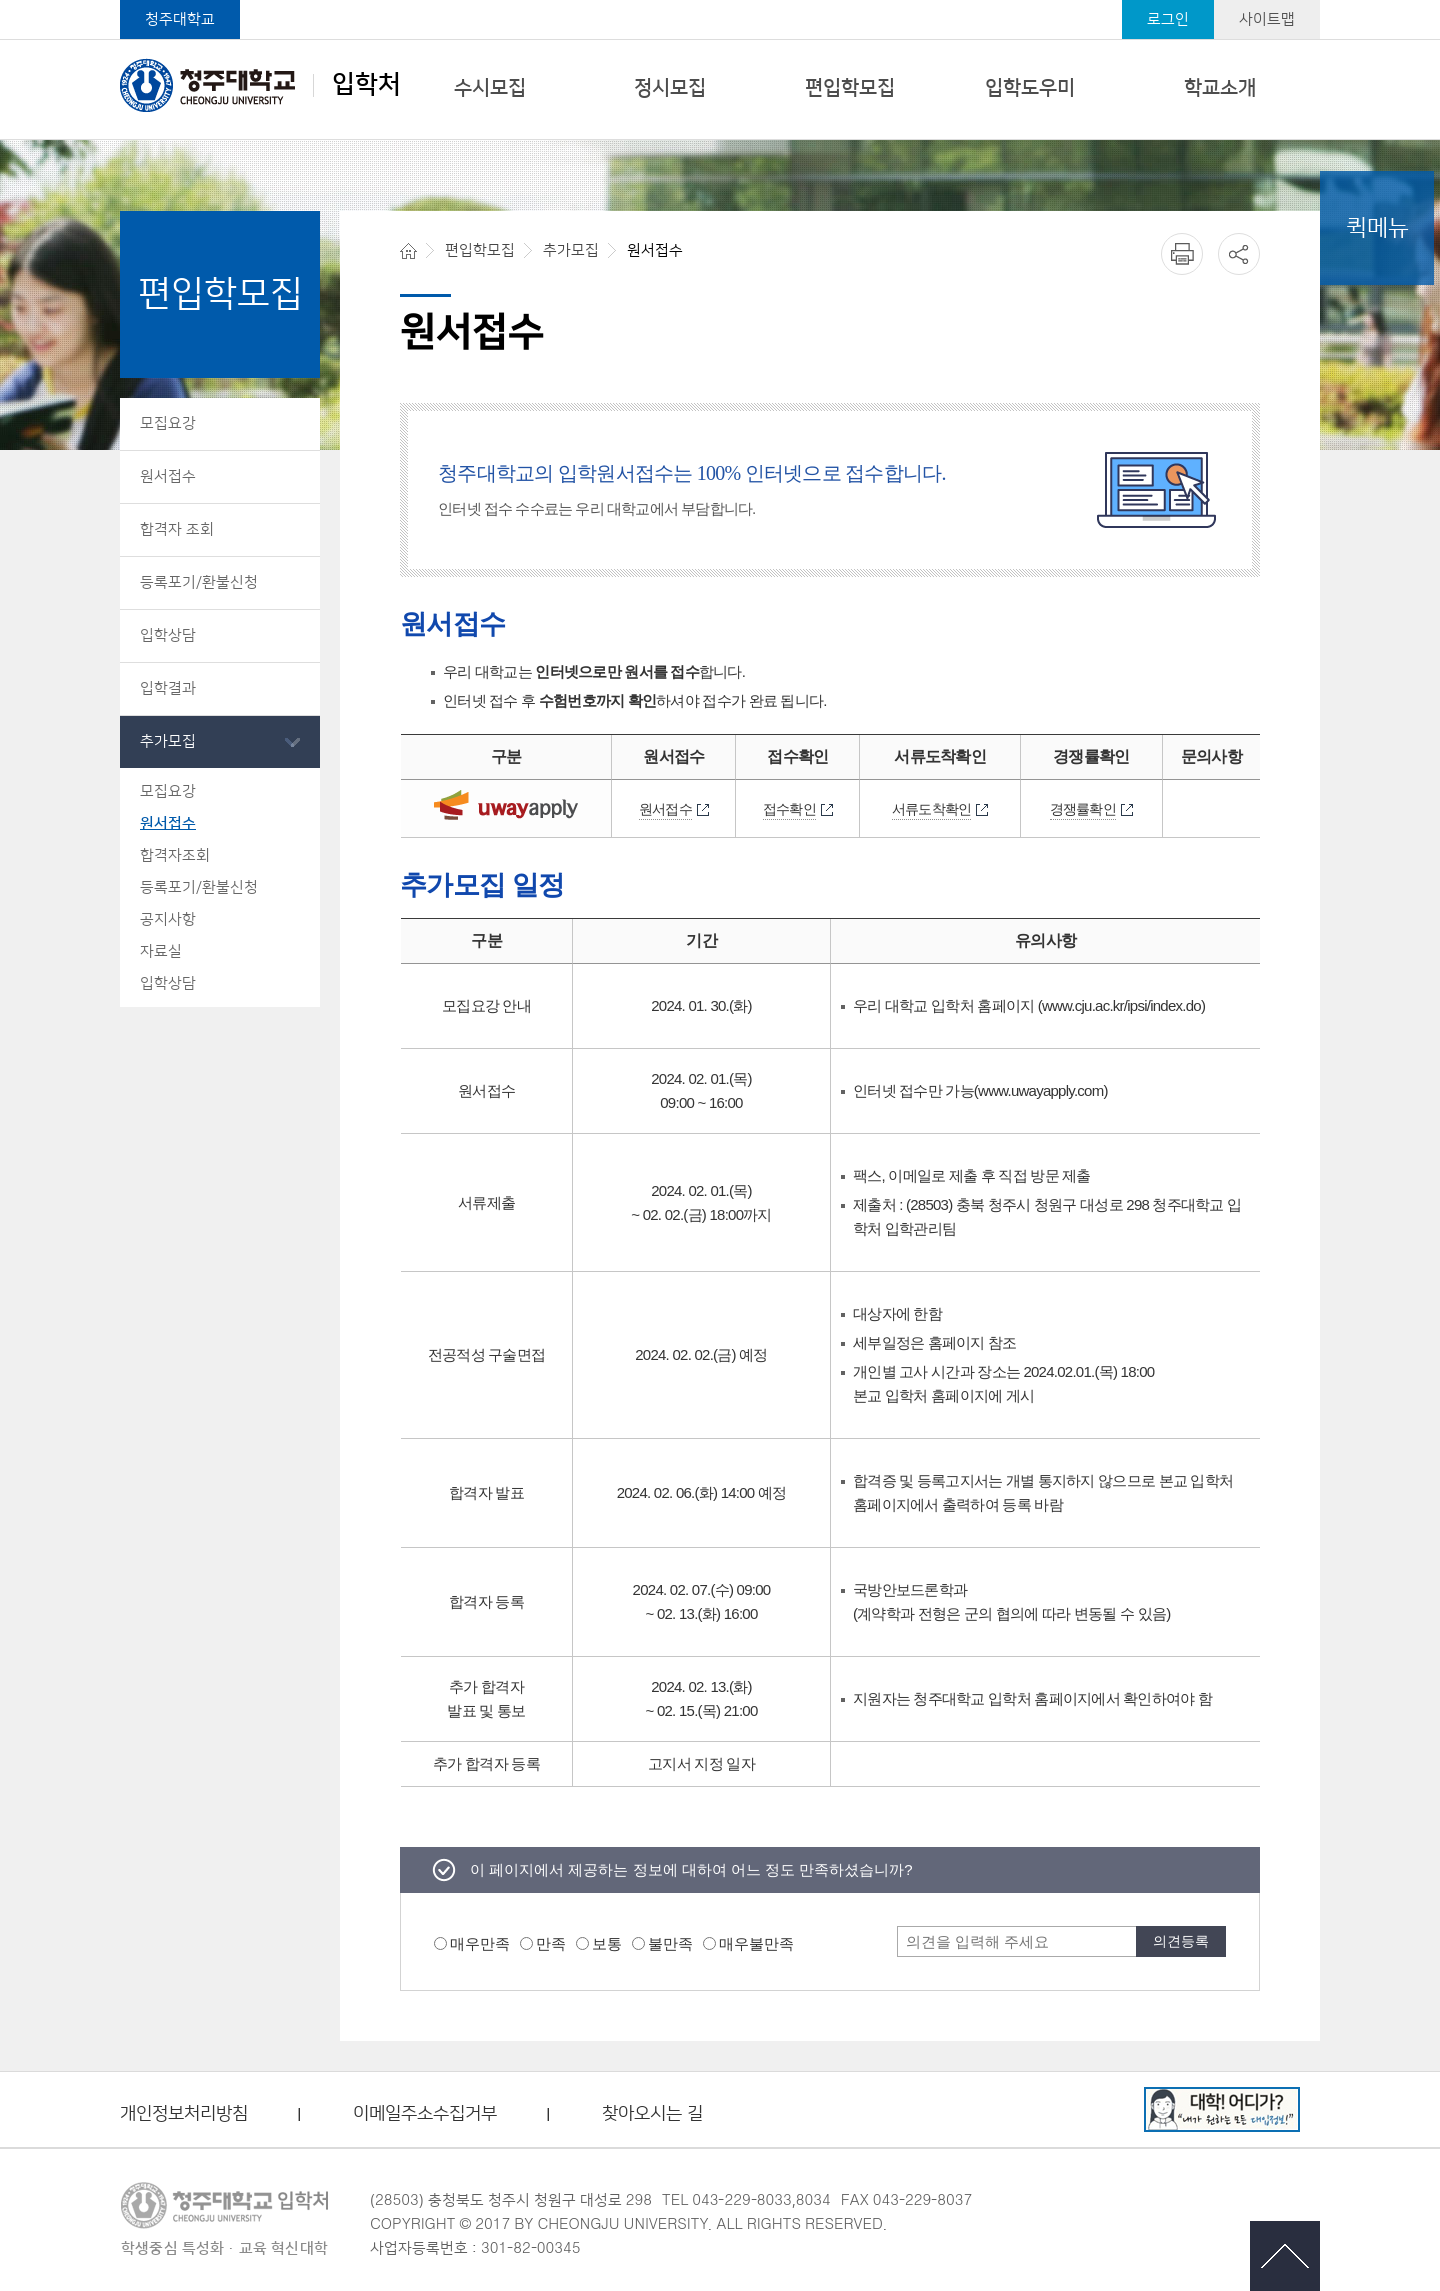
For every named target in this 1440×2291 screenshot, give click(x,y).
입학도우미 (1030, 88)
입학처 (260, 85)
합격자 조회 (177, 529)
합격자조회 (175, 855)
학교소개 (1220, 88)
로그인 (1168, 19)
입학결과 (168, 688)
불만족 (670, 1943)
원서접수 (168, 476)
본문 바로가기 (720, 1)
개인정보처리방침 (184, 2114)
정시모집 (670, 88)
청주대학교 (180, 19)
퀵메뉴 (1377, 228)
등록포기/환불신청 (199, 582)
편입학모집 (850, 88)
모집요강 (168, 423)
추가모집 (168, 741)
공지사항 (168, 919)
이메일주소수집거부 (425, 2114)
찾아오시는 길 (652, 2114)
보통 (607, 1943)
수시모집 (490, 88)
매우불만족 (756, 1943)
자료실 (161, 951)
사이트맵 (1267, 19)
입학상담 (168, 635)
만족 (551, 1943)
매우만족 (480, 1943)
